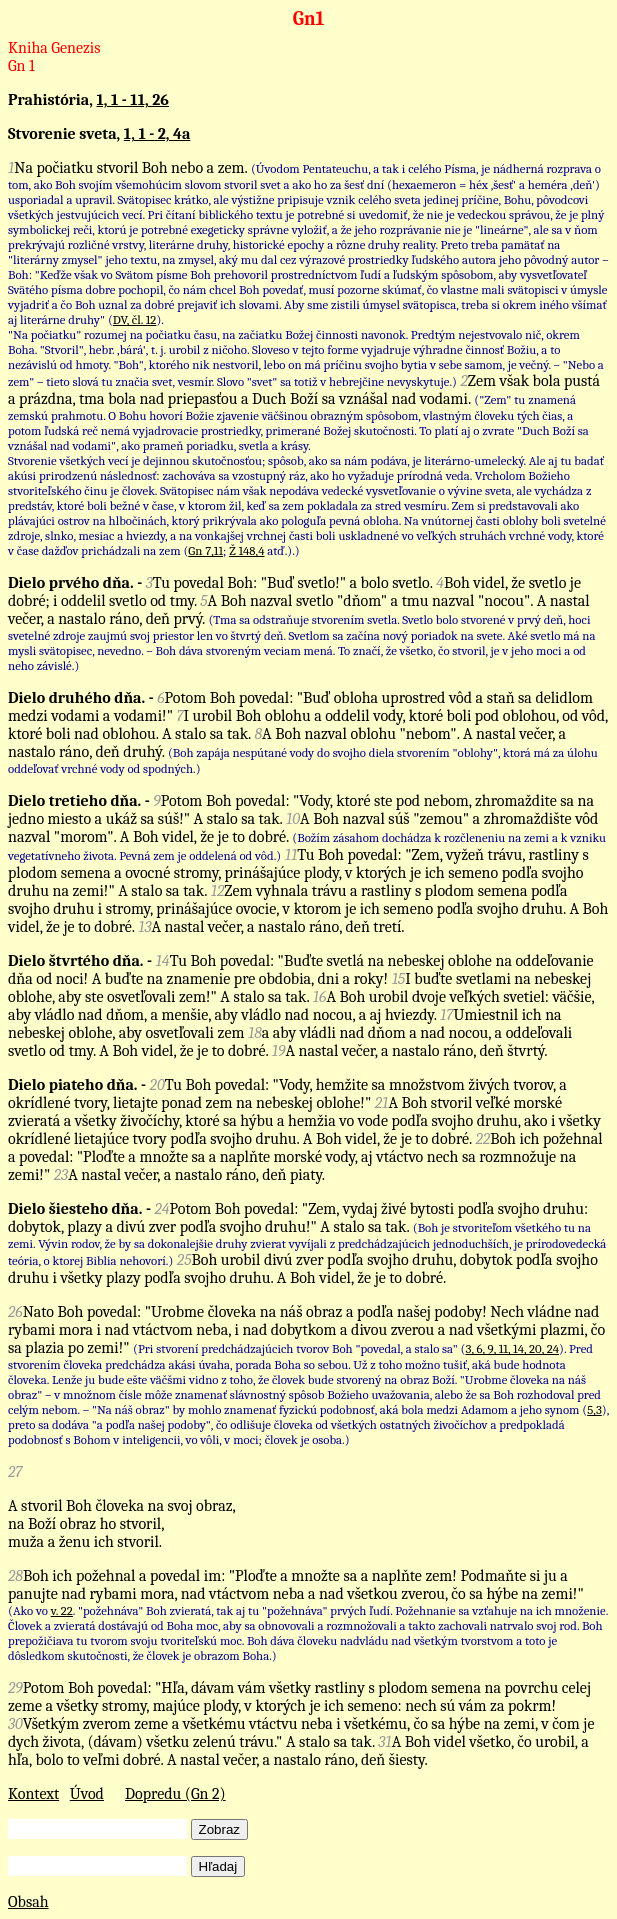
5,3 (594, 1409)
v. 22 (62, 1610)
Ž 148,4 (246, 550)
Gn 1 (21, 66)
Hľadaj (218, 1866)
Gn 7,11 (205, 550)
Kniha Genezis (54, 48)
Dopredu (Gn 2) (175, 1794)
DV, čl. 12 (135, 319)
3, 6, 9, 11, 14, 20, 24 (513, 1348)
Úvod (87, 1794)
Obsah (28, 1902)
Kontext (33, 1794)
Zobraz (219, 1829)
